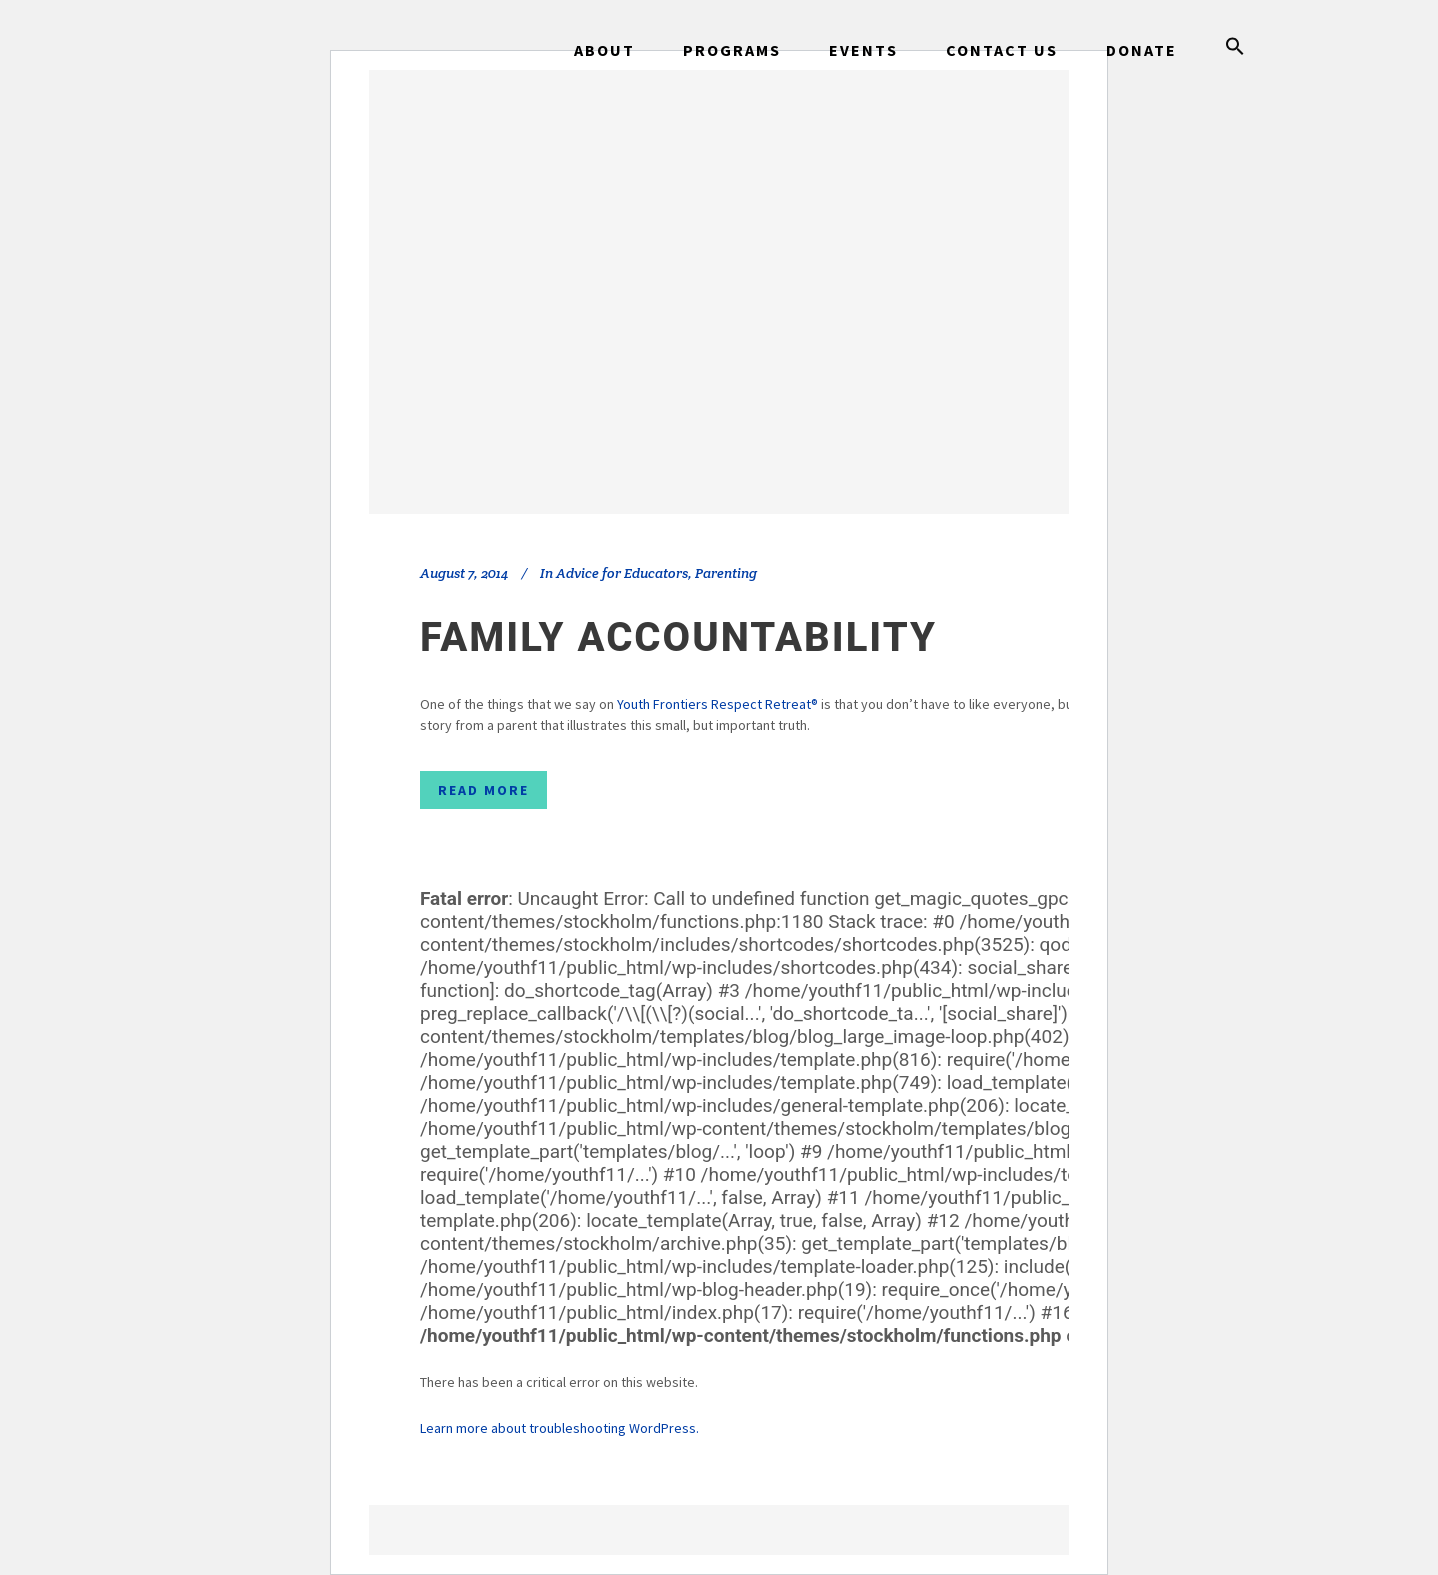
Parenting (726, 573)
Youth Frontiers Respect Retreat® (717, 704)
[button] (1235, 50)
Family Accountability (678, 637)
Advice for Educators (622, 573)
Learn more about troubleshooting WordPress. (559, 1428)
